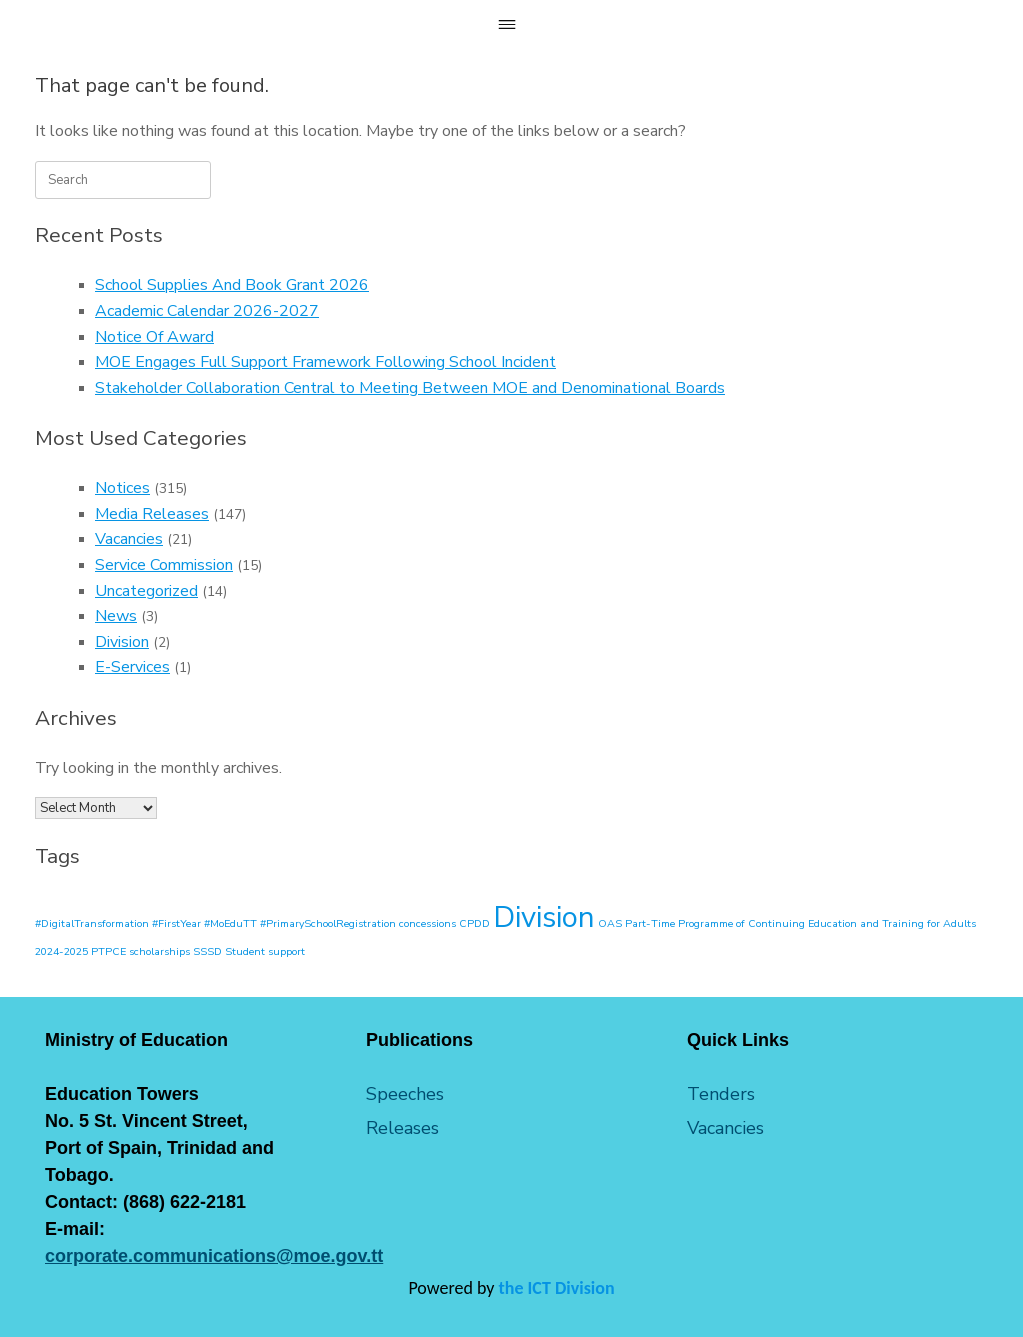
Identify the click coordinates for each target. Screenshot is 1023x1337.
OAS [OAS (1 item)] (610, 923)
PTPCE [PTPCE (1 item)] (108, 951)
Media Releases (152, 514)
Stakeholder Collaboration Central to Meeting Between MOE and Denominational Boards (410, 388)
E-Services (132, 667)
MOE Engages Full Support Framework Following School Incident (325, 362)
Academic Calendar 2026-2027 (207, 311)
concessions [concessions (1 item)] (427, 923)
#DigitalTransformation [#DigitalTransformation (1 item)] (92, 923)
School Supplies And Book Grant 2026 (232, 285)
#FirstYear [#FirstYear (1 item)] (176, 923)
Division (122, 642)
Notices (122, 488)
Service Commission (164, 565)
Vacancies (129, 539)
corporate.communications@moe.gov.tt (214, 1256)
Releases (402, 1128)
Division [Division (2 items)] (544, 917)
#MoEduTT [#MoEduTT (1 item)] (230, 923)
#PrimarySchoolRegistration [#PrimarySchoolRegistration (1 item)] (328, 923)
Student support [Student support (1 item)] (265, 951)
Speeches (405, 1094)
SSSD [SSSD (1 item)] (207, 951)
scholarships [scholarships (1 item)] (159, 951)
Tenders (721, 1094)
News (116, 616)
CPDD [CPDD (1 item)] (474, 923)
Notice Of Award (154, 337)
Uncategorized (146, 591)
